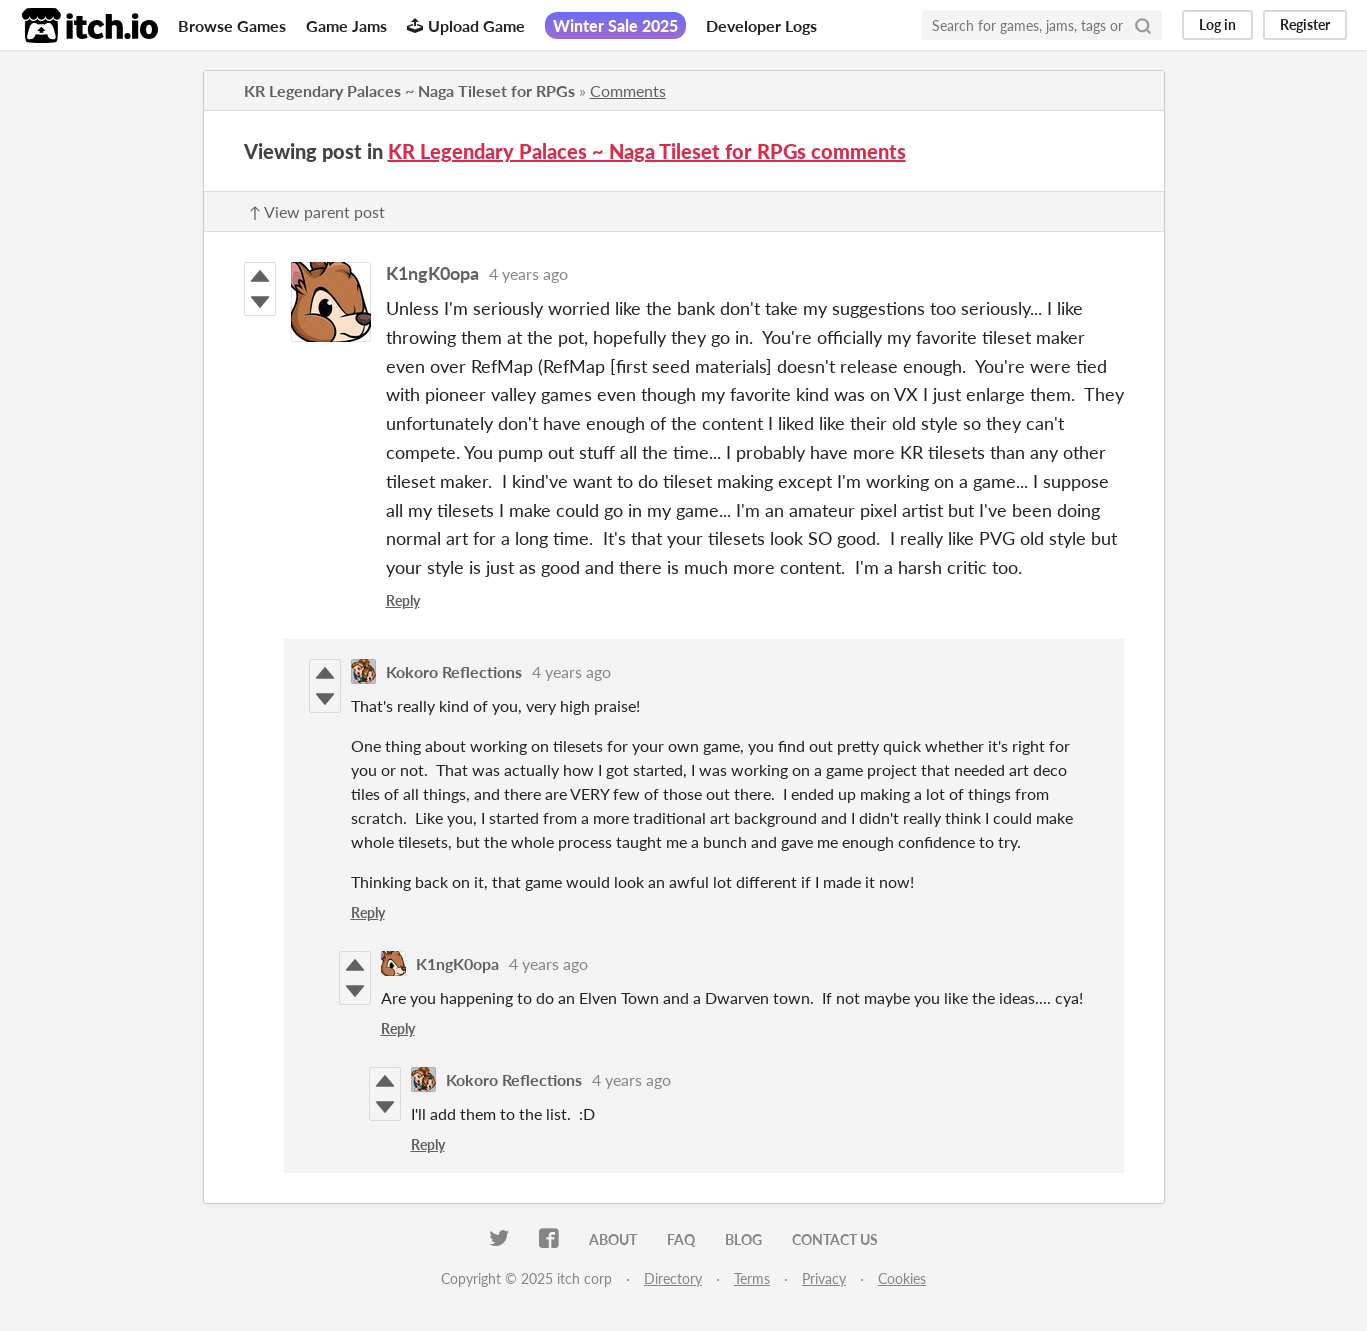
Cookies (902, 1278)
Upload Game (466, 25)
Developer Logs (761, 25)
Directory (673, 1278)
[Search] (1143, 25)
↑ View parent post (317, 211)
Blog (743, 1239)
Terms (752, 1278)
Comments (628, 90)
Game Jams (346, 25)
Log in (1217, 24)
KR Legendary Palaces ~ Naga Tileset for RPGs (409, 90)
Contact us (835, 1239)
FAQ (681, 1239)
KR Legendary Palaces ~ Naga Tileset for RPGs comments (647, 151)
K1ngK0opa (432, 273)
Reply (403, 600)
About (613, 1239)
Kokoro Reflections (454, 671)
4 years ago (528, 273)
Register (1305, 24)
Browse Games (232, 25)
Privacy (824, 1278)
